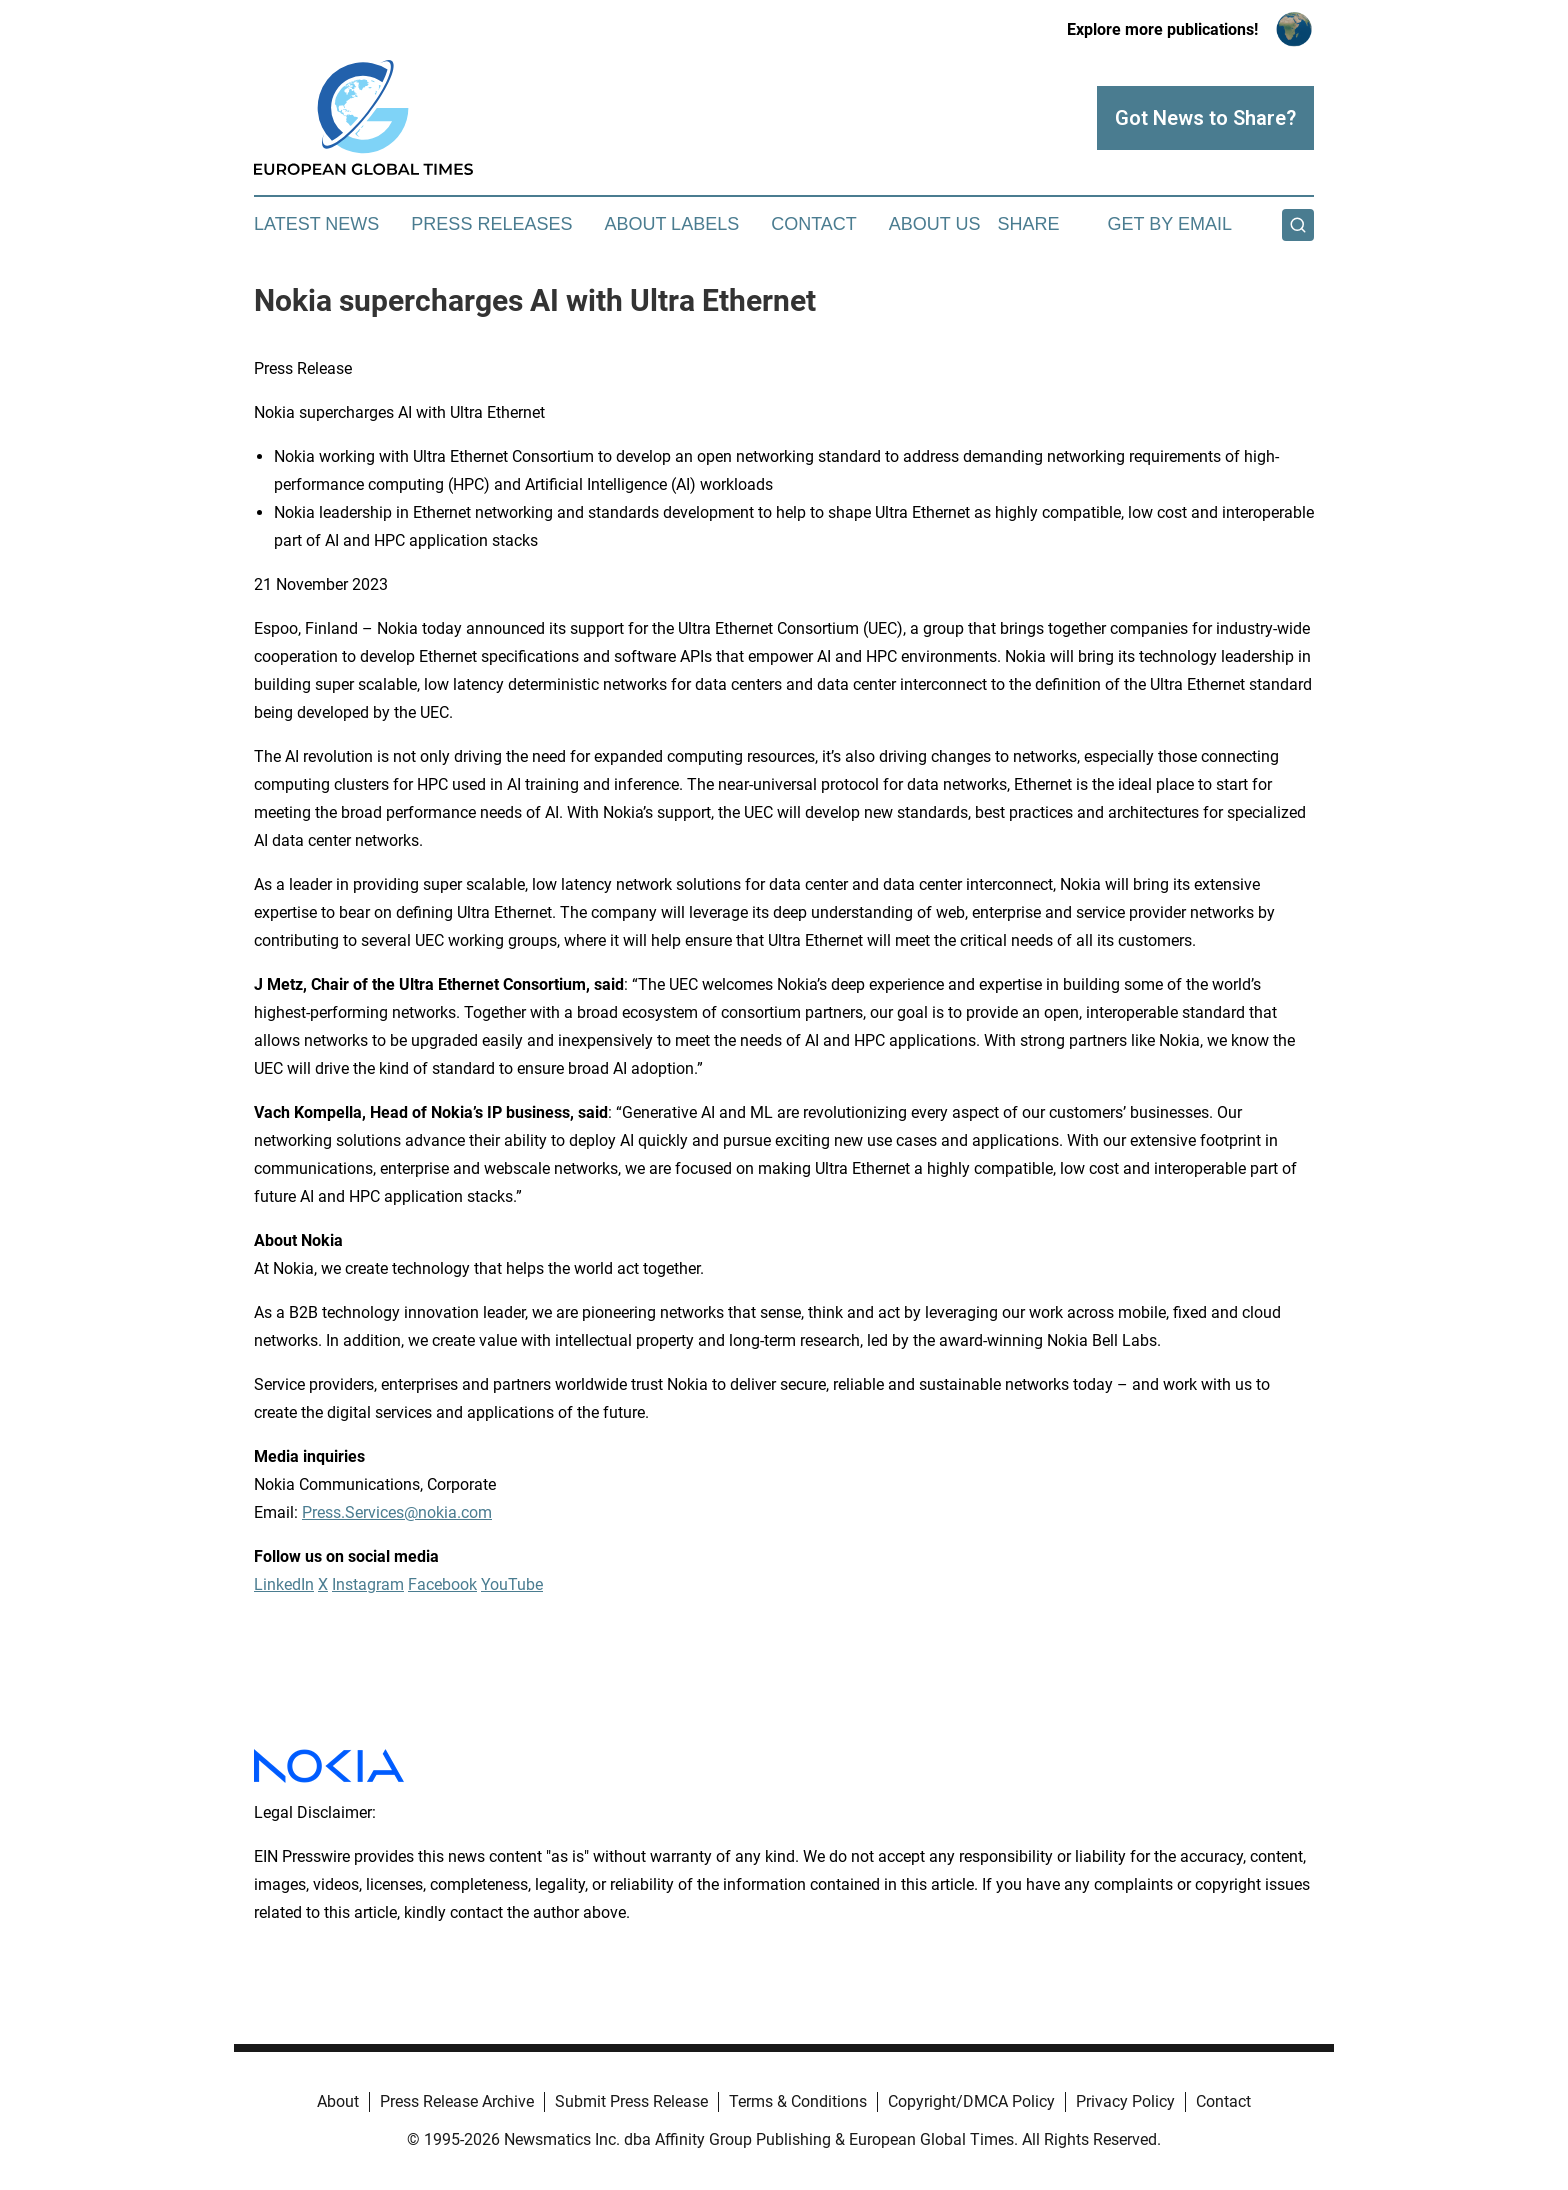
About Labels (671, 224)
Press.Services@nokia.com (397, 1512)
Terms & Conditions (798, 2101)
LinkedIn (284, 1584)
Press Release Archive (457, 2101)
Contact (814, 224)
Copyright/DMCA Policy (971, 2101)
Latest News (316, 224)
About (338, 2101)
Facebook (442, 1584)
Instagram (368, 1584)
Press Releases (491, 224)
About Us (935, 224)
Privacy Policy (1125, 2101)
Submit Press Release (631, 2101)
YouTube (512, 1584)
